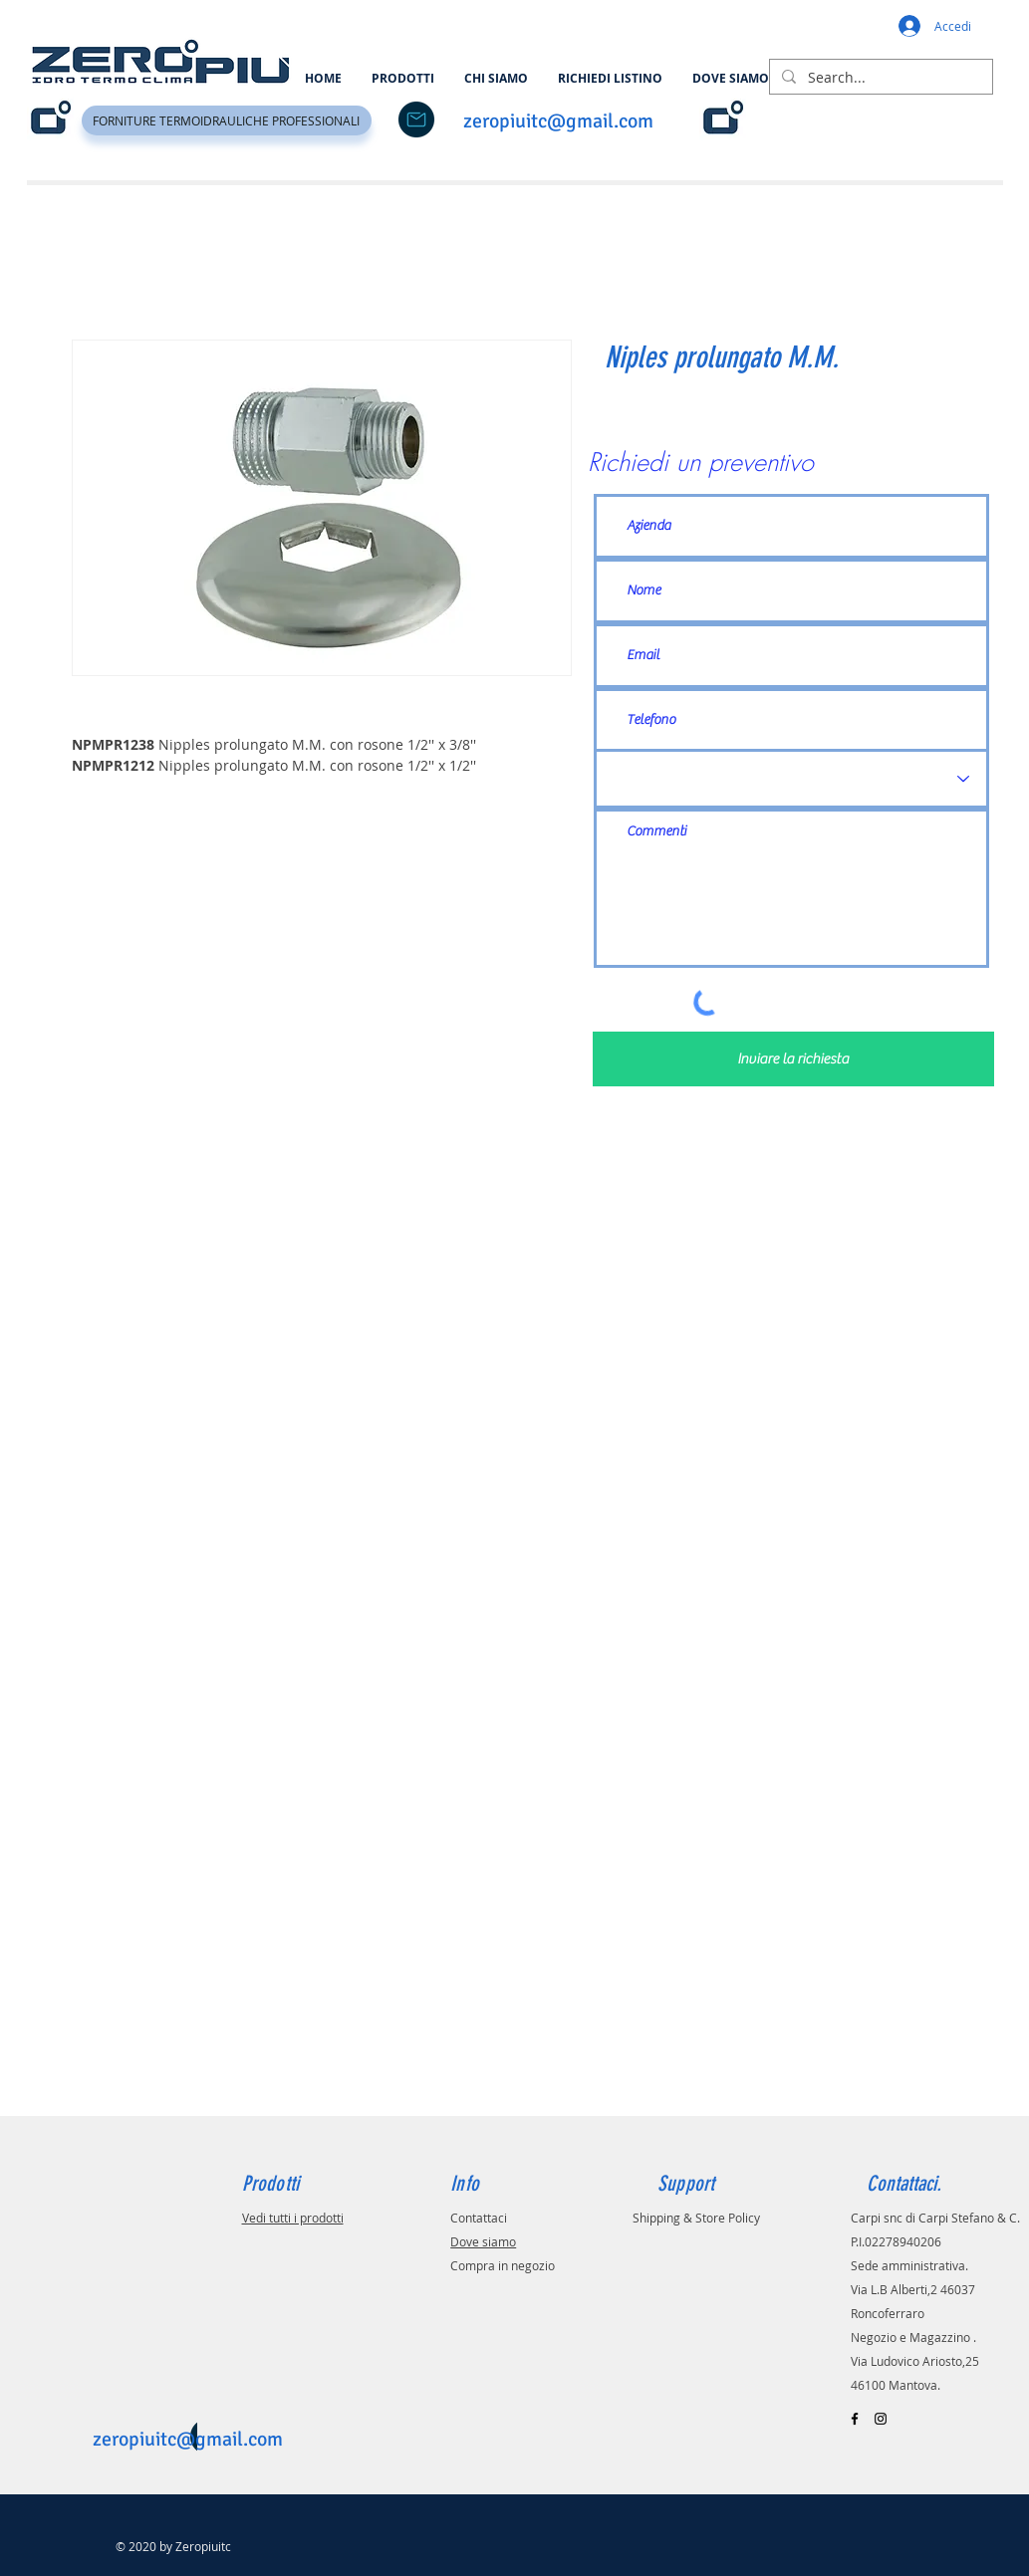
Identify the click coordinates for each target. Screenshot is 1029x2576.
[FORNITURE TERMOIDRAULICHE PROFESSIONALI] (227, 120)
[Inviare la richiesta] (793, 1059)
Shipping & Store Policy (696, 2217)
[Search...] (879, 78)
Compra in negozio (502, 2265)
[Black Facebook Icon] (855, 2419)
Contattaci (478, 2217)
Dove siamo (483, 2241)
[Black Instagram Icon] (881, 2419)
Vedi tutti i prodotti (293, 2217)
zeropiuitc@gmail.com (558, 121)
